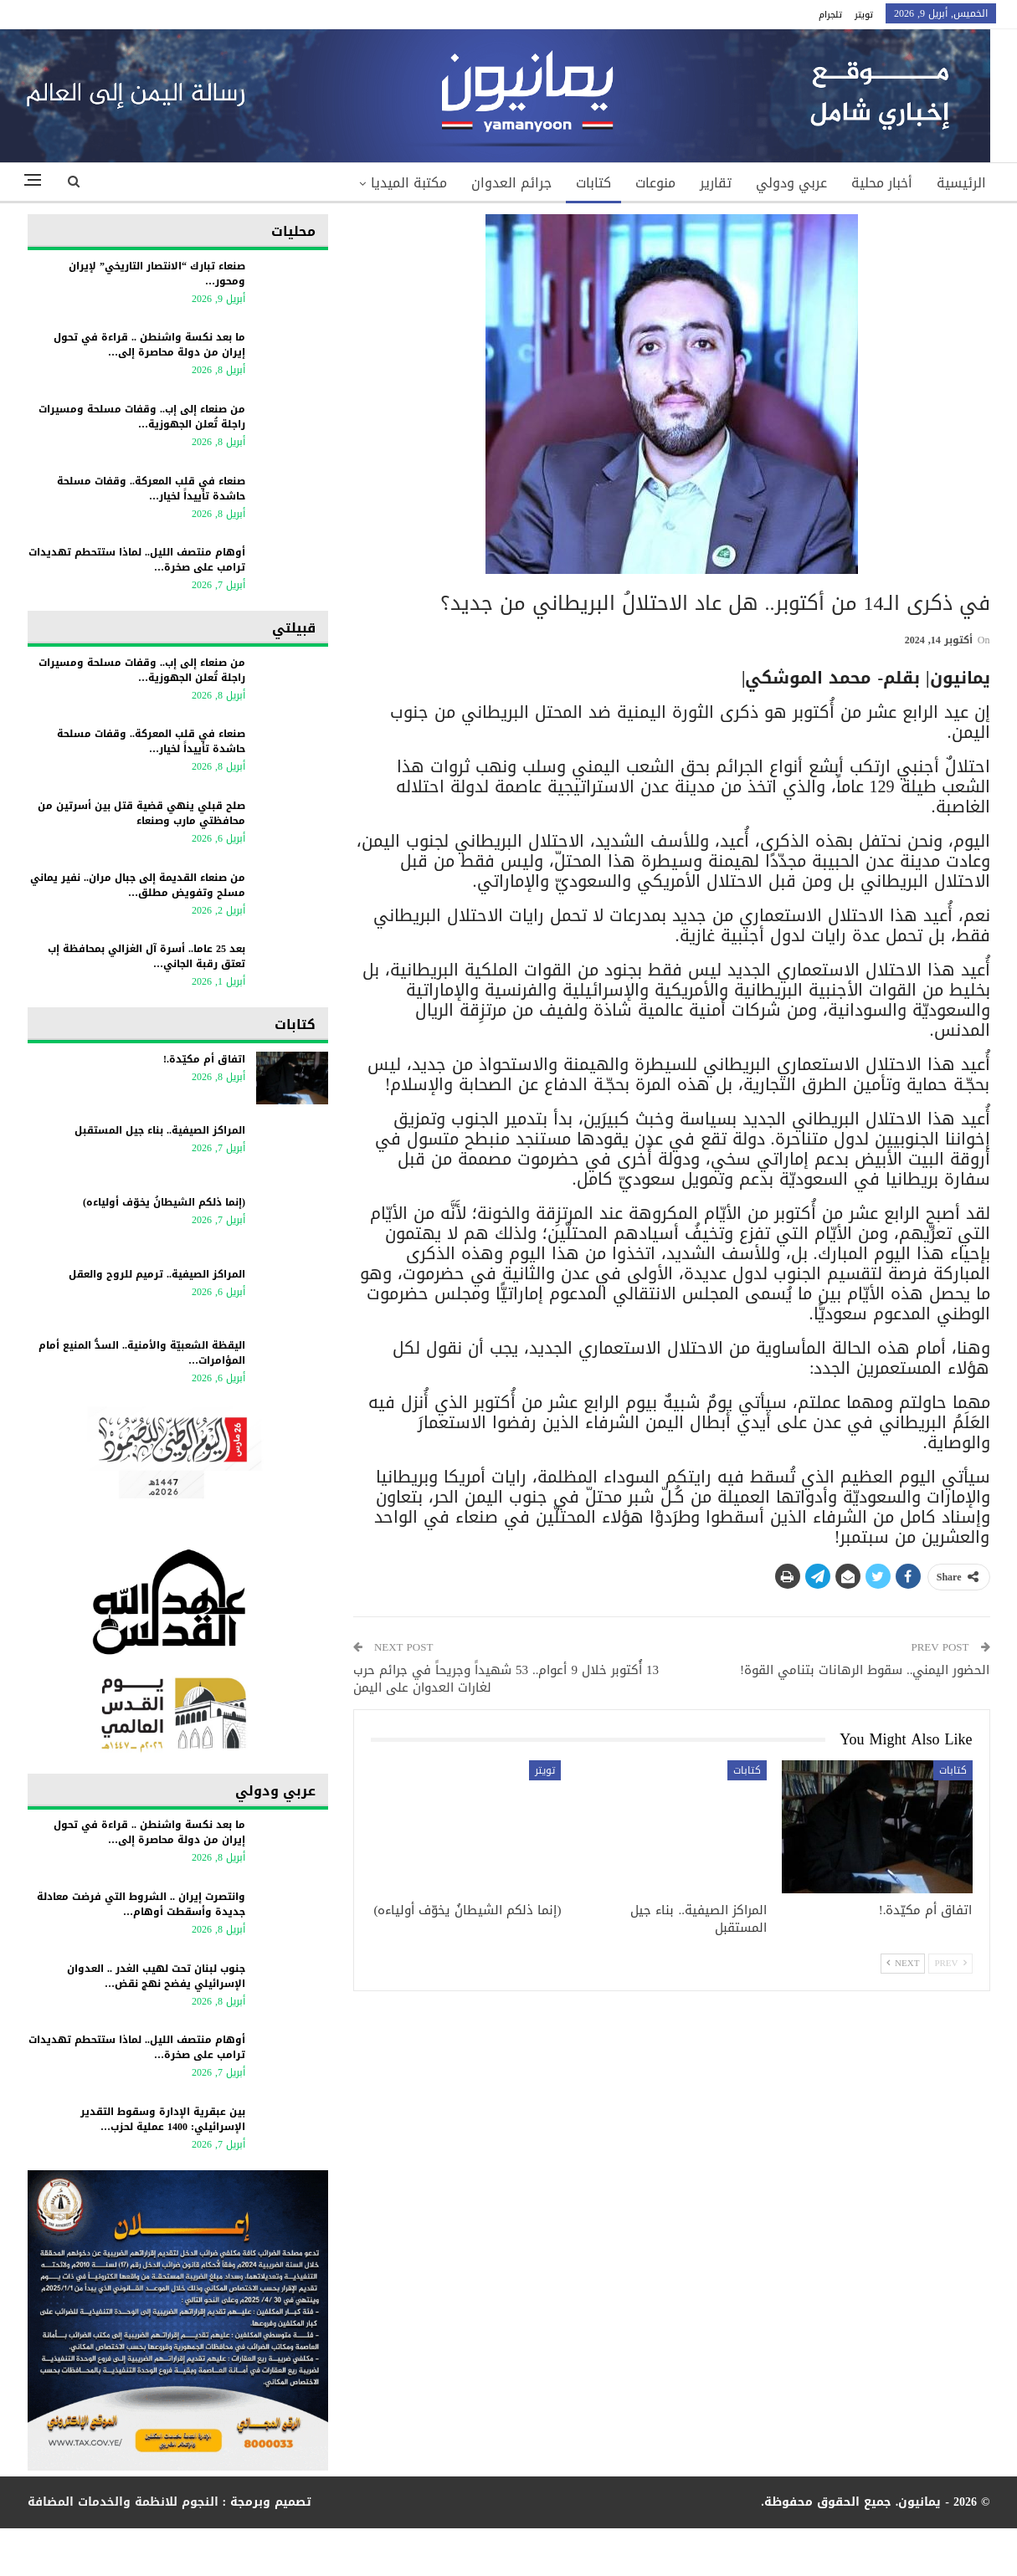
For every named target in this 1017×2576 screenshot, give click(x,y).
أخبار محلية (881, 183)
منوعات (655, 183)
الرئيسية (961, 183)
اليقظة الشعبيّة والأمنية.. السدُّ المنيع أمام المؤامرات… (142, 1353)
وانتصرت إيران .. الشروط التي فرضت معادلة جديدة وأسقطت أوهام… (141, 1904)
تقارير (716, 183)
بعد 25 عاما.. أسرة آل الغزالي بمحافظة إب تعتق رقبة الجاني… (146, 956)
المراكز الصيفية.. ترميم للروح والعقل (157, 1274)
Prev (950, 1963)
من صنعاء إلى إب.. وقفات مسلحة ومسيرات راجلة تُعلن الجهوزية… (142, 416)
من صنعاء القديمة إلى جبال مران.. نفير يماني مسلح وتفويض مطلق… (137, 885)
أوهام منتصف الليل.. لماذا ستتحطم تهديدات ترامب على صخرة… (136, 559)
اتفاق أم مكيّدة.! (204, 1059)
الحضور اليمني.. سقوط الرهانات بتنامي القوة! (865, 1670)
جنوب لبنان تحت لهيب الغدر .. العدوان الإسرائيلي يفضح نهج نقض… (156, 1976)
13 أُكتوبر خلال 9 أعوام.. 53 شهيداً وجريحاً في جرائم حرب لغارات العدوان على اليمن (506, 1678)
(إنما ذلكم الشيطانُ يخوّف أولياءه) (164, 1202)
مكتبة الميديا (409, 183)
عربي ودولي (791, 183)
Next (902, 1963)
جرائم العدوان (511, 183)
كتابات (593, 183)
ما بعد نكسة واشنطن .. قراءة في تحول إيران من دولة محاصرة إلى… (149, 344)
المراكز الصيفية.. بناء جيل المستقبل (159, 1130)
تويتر (864, 14)
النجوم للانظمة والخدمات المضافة (123, 2502)
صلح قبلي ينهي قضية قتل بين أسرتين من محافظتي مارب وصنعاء (141, 813)
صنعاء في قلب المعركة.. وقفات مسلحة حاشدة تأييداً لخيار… (151, 488)
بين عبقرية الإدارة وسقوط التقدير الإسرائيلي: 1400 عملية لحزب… (162, 2119)
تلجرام (830, 14)
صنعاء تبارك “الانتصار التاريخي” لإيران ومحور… (157, 273)
